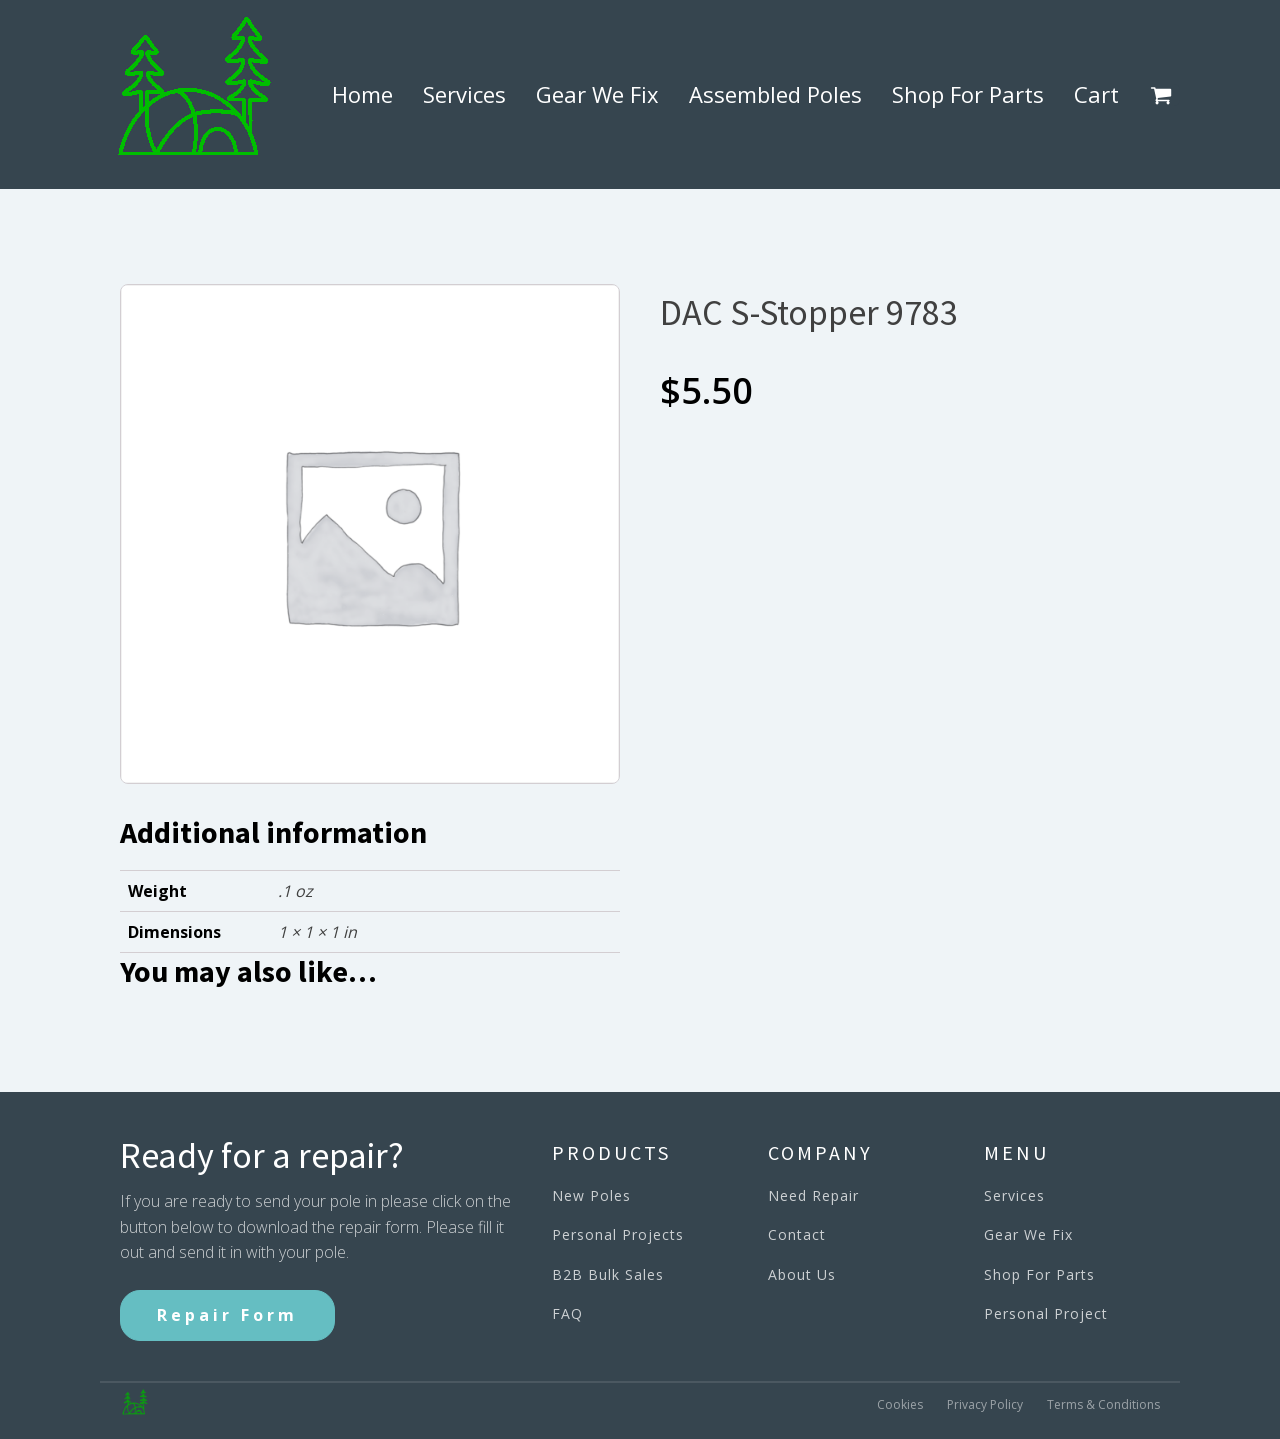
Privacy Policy (985, 1404)
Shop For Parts (968, 94)
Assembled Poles (775, 94)
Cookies (900, 1404)
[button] (1165, 95)
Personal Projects (618, 1234)
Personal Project (1046, 1313)
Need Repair (813, 1195)
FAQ (567, 1313)
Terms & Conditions (1103, 1404)
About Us (802, 1274)
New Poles (591, 1195)
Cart (1096, 94)
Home (362, 94)
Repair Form (227, 1315)
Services (464, 94)
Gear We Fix (597, 94)
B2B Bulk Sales (608, 1274)
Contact (797, 1234)
